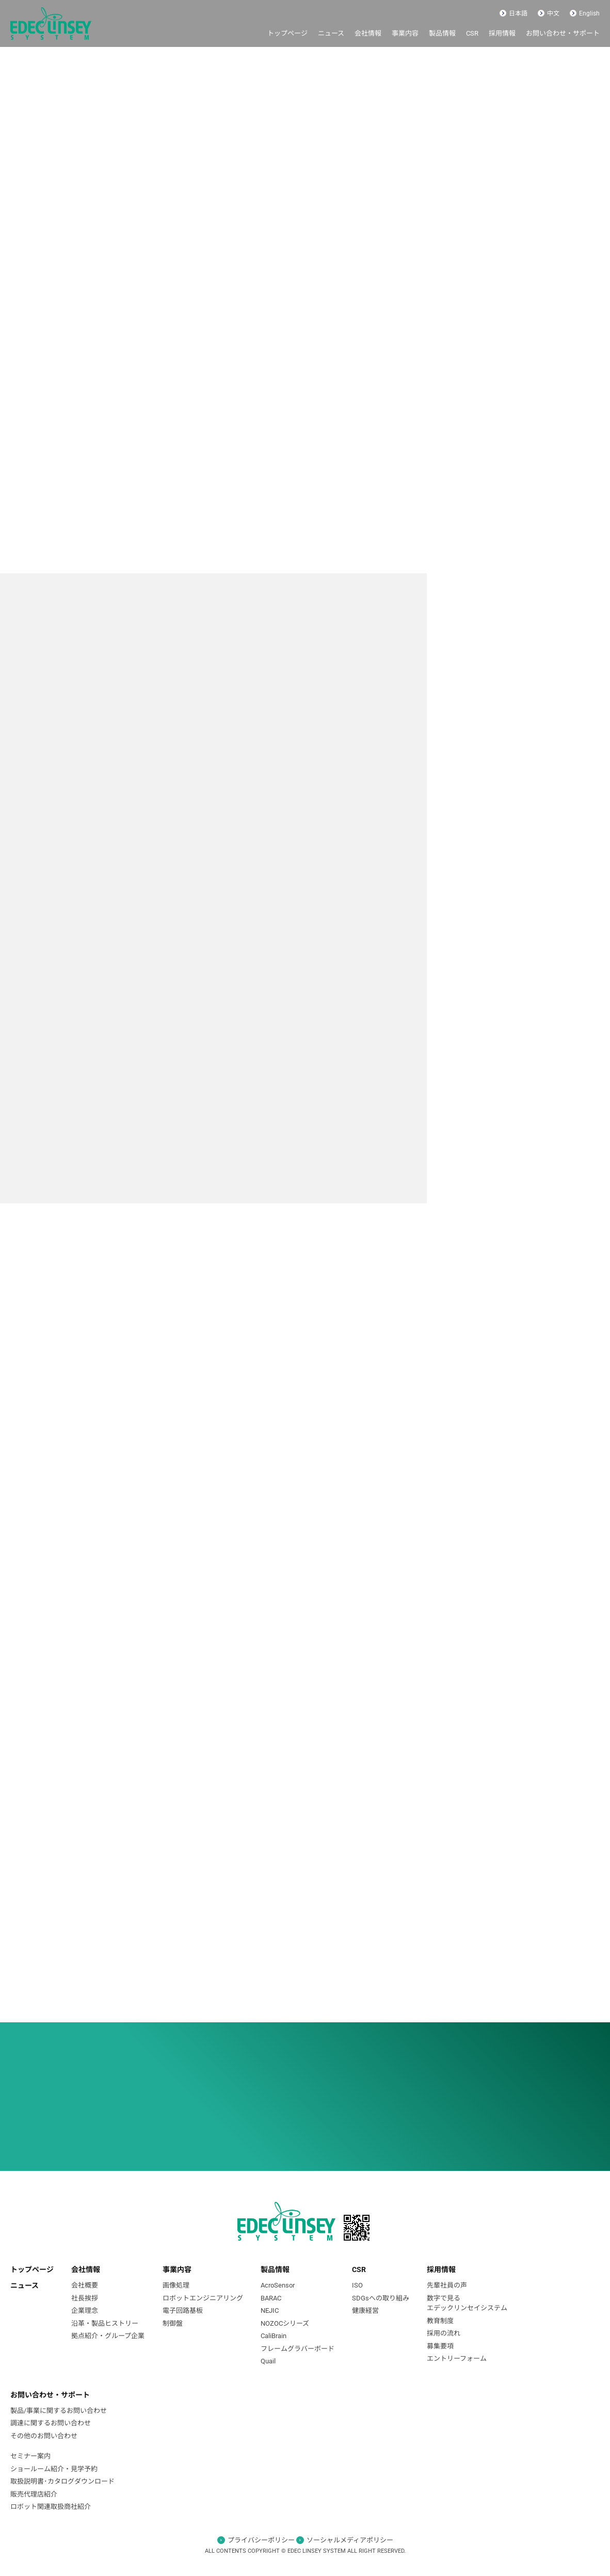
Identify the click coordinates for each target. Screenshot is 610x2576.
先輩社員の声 (447, 2285)
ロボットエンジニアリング (203, 2298)
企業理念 (84, 2310)
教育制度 (440, 2321)
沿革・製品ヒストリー (104, 2323)
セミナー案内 (30, 2456)
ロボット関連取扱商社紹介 (50, 2506)
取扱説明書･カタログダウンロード (62, 2481)
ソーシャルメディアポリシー (350, 2540)
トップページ (287, 33)
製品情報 (442, 33)
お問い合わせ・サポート (563, 33)
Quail (268, 2361)
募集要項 (440, 2346)
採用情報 (502, 33)
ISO (357, 2285)
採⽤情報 (441, 2269)
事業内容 (405, 33)
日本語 (513, 13)
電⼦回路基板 (183, 2310)
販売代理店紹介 (33, 2494)
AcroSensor (278, 2285)
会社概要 (84, 2285)
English (585, 13)
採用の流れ (443, 2333)
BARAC (271, 2298)
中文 (548, 13)
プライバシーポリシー (261, 2540)
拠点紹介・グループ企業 (108, 2336)
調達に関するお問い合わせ (50, 2423)
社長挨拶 (84, 2298)
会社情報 (368, 33)
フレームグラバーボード (297, 2349)
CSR (472, 33)
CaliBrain (273, 2336)
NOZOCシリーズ (285, 2323)
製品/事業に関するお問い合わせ (58, 2410)
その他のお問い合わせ (43, 2436)
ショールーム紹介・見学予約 (54, 2469)
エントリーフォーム (457, 2358)
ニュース (331, 33)
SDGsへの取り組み (380, 2298)
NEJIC (270, 2310)
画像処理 (176, 2285)
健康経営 (365, 2310)
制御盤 (173, 2323)
